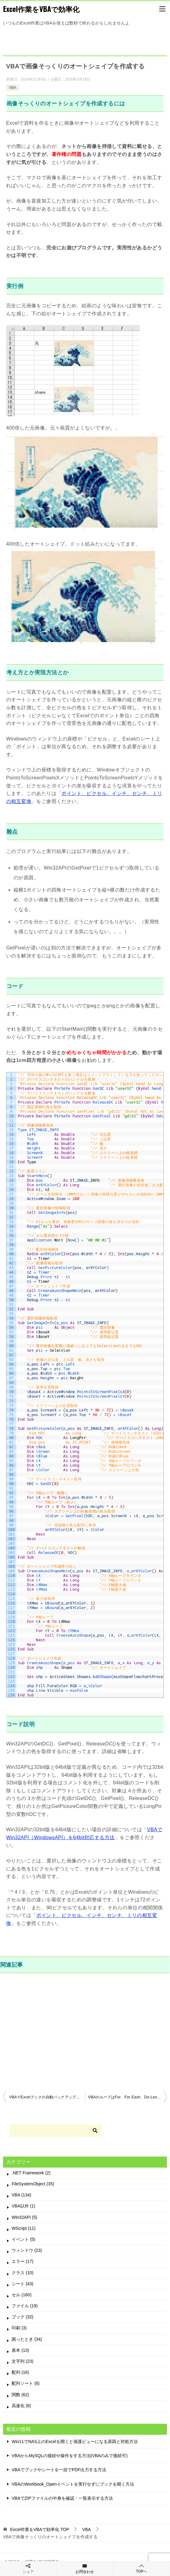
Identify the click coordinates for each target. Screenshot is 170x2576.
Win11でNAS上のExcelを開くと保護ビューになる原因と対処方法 (75, 2441)
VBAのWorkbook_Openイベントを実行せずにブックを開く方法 (73, 2484)
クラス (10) (22, 2272)
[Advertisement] (85, 2031)
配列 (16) (20, 2372)
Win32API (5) (24, 2217)
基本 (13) (20, 2350)
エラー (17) (22, 2261)
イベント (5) (23, 2239)
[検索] (55, 2130)
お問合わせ (85, 2568)
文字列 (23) (22, 2361)
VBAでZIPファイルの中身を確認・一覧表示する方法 (62, 2498)
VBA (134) (21, 2194)
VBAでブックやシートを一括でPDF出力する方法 (59, 2469)
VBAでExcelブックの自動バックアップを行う (47, 2097)
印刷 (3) (19, 2327)
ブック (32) (22, 2316)
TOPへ (141, 2568)
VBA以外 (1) (23, 2205)
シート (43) (22, 2283)
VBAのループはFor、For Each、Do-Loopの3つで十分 (127, 2097)
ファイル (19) (25, 2305)
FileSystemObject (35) (33, 2183)
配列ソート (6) (26, 2383)
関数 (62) (20, 2394)
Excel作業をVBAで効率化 (41, 9)
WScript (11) (24, 2228)
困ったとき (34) (27, 2339)
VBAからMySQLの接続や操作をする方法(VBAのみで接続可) (70, 2455)
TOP (39, 2529)
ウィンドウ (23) (27, 2250)
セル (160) (22, 2294)
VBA (12, 87)
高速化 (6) (21, 2405)
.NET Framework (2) (31, 2172)
